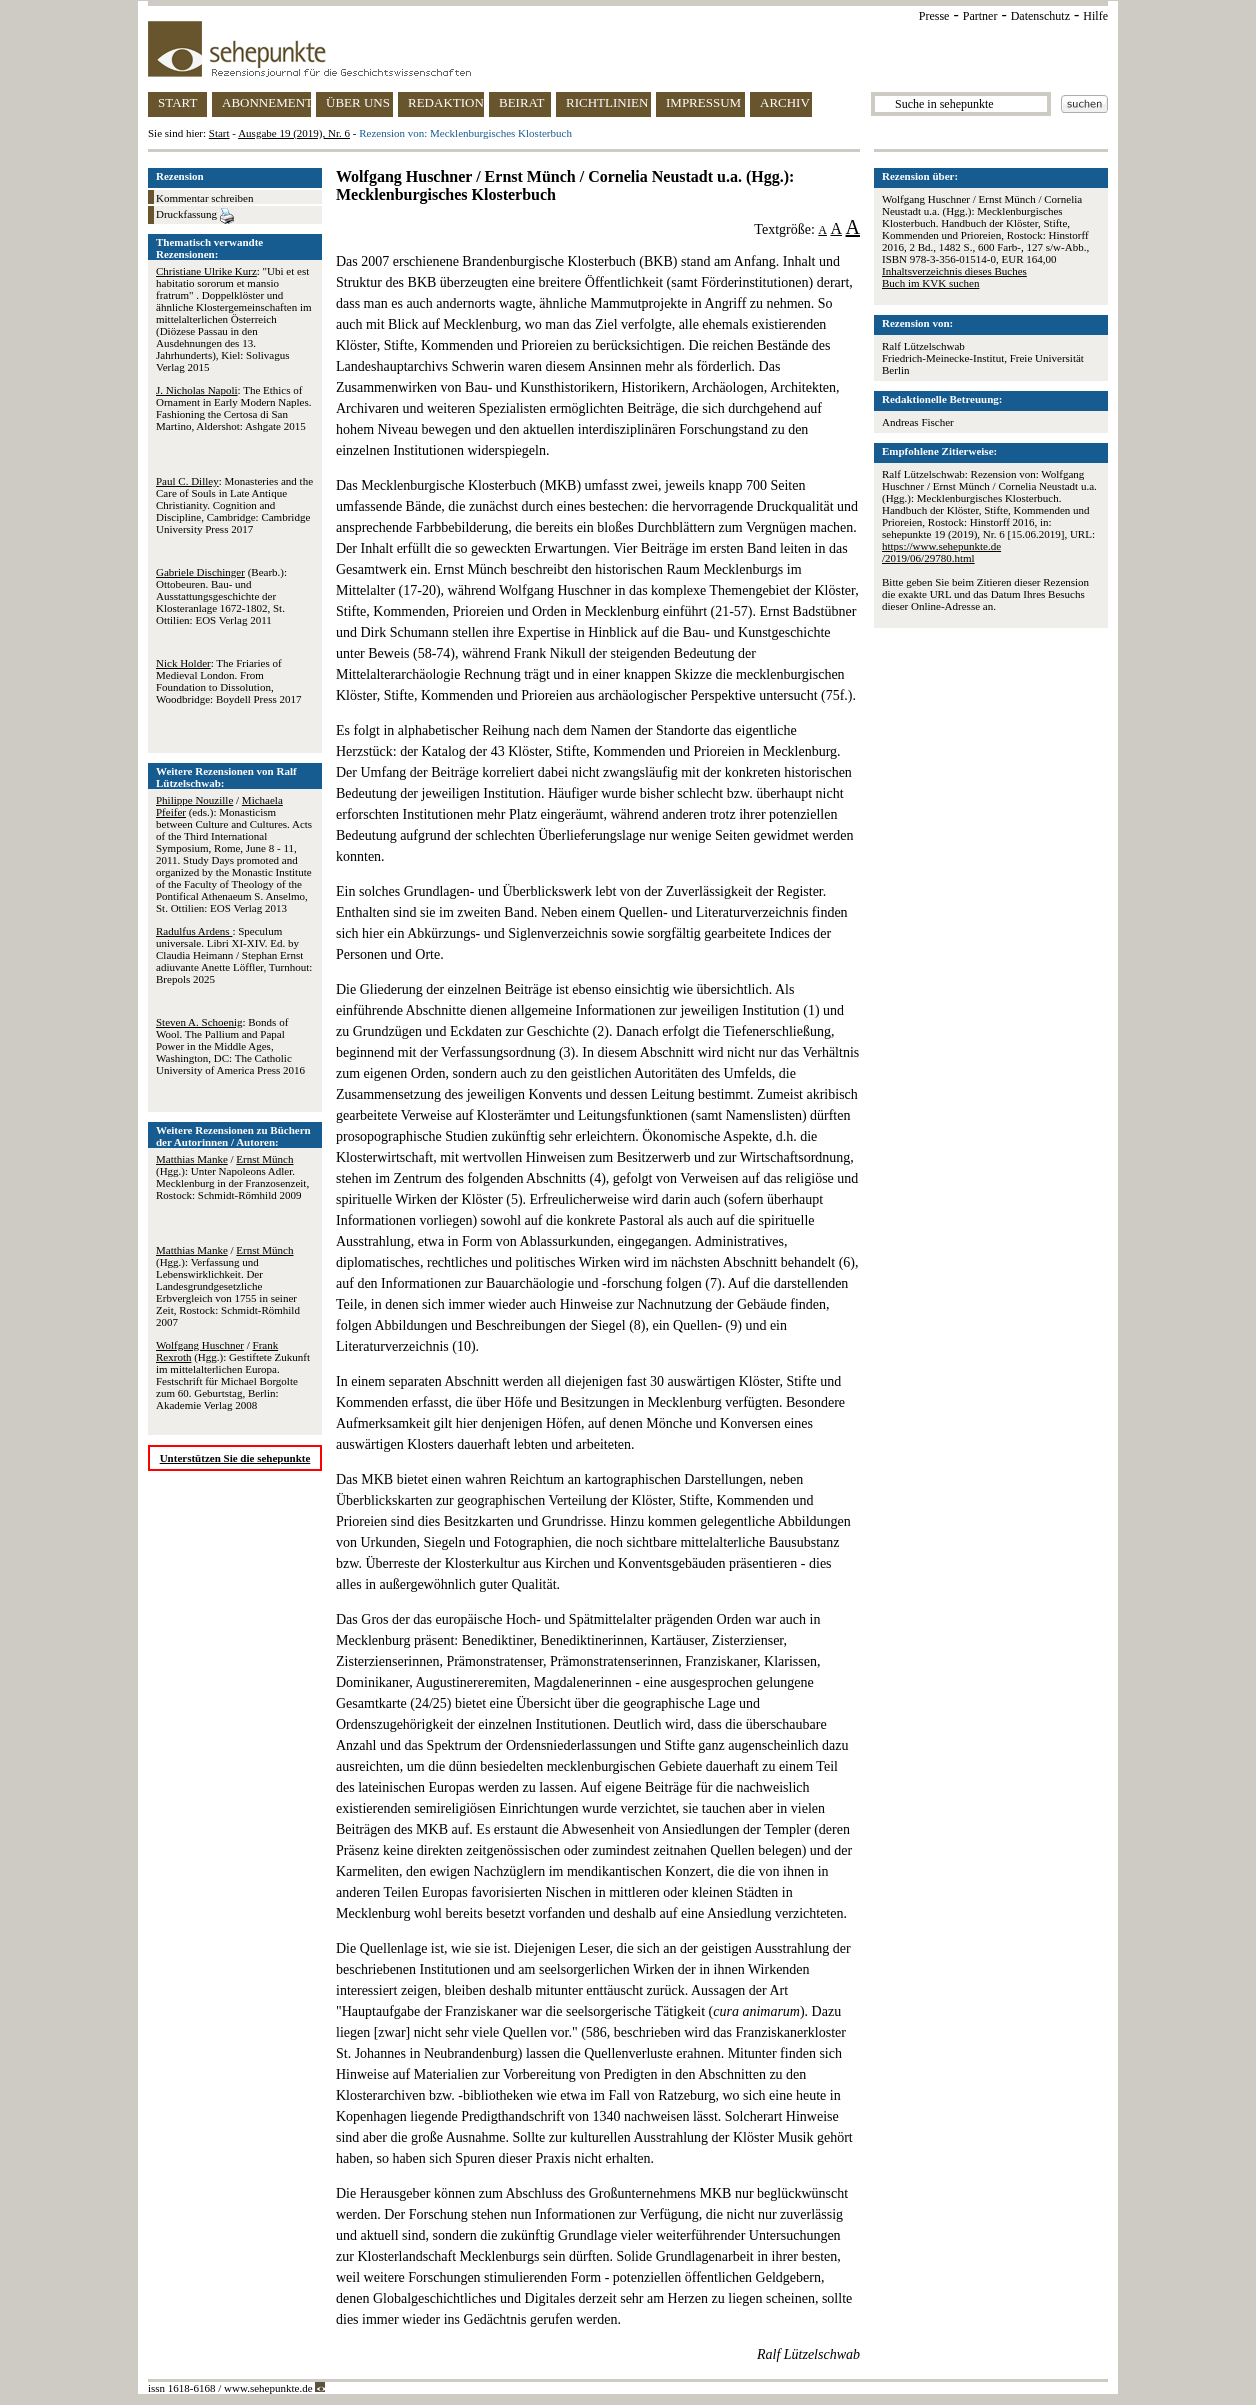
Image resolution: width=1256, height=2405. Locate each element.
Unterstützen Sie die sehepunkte (235, 1458)
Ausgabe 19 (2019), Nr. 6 (294, 133)
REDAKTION (446, 102)
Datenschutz (1040, 16)
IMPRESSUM (703, 102)
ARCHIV (785, 102)
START (177, 102)
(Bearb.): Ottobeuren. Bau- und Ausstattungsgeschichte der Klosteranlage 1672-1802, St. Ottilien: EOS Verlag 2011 (221, 596)
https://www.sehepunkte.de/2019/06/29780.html (941, 552)
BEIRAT (522, 102)
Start (219, 133)
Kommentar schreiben (204, 198)
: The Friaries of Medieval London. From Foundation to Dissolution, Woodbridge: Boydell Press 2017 (228, 681)
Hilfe (1095, 16)
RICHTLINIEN (607, 102)
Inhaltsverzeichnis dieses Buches (954, 271)
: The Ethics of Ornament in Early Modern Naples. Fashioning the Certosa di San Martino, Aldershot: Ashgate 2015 (233, 408)
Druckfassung (195, 216)
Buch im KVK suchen (930, 283)
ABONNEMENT (266, 102)
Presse (934, 16)
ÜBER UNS (358, 102)
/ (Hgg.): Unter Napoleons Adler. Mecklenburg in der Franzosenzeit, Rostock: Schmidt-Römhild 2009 (232, 1177)
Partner (980, 16)
